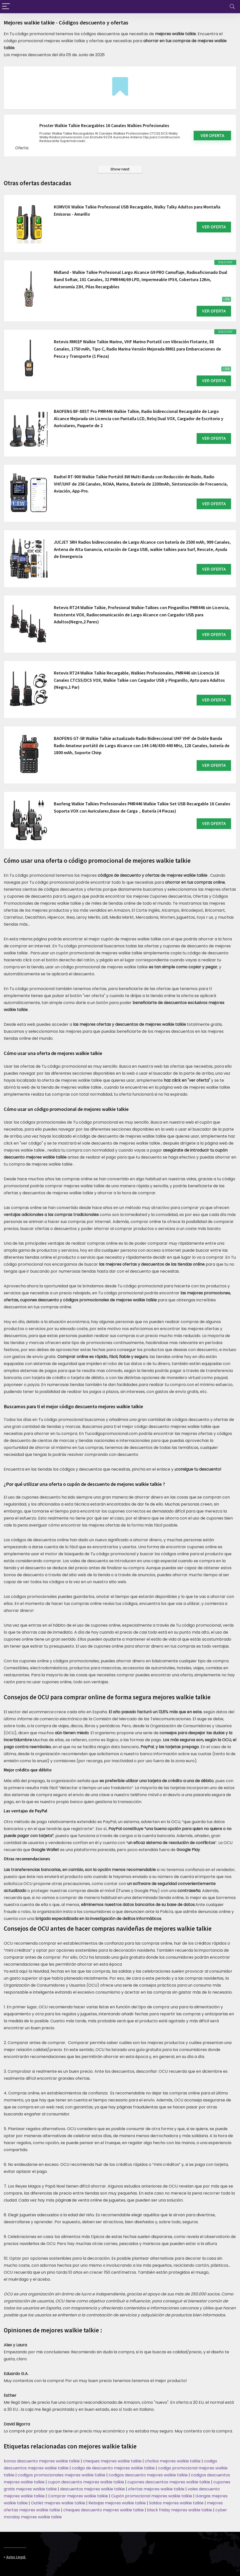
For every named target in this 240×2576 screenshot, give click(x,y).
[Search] (232, 6)
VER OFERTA (214, 226)
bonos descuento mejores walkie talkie (42, 2461)
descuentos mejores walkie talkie (92, 2489)
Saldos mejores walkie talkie (176, 2503)
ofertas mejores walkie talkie (156, 2489)
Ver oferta (212, 136)
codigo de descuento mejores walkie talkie (113, 2468)
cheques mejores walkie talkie (112, 2461)
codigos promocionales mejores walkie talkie (61, 2475)
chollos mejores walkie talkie (173, 2461)
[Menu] (6, 6)
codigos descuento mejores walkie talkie (148, 2475)
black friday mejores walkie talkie (179, 2510)
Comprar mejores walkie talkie (78, 2496)
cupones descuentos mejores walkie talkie (168, 2482)
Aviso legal (15, 2557)
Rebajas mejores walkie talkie (117, 2503)
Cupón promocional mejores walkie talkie (151, 2496)
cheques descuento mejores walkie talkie (103, 2510)
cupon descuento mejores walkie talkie (86, 2482)
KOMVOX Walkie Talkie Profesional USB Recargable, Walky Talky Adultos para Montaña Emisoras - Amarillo (137, 210)
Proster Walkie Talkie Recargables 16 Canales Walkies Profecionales (104, 125)
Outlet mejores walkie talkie (58, 2503)
